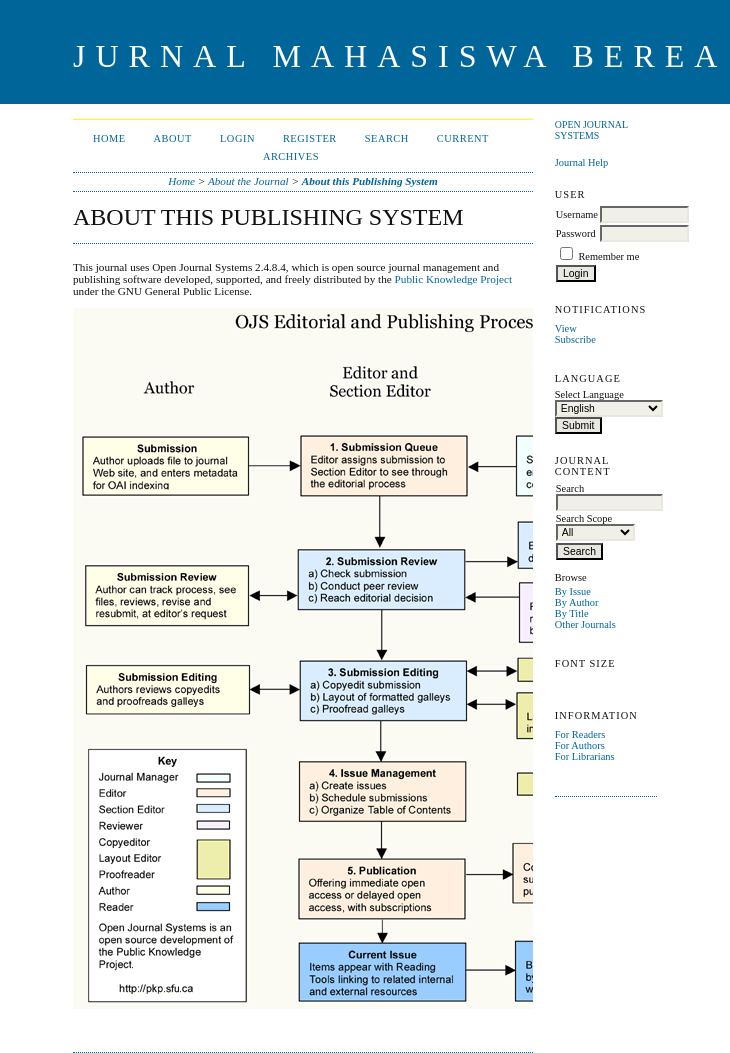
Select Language (589, 394)
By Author (577, 602)
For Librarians (585, 756)
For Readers (580, 734)
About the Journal (248, 181)
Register (310, 138)
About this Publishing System (370, 181)
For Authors (580, 745)
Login (237, 138)
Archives (291, 156)
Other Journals (585, 624)
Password (576, 233)
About (173, 138)
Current (463, 138)
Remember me (608, 256)
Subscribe (575, 339)
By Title (572, 613)
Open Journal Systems (591, 130)
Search (387, 138)
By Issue (573, 591)
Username (577, 214)
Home (109, 138)
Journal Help (581, 162)
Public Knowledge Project (453, 279)
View (566, 328)
